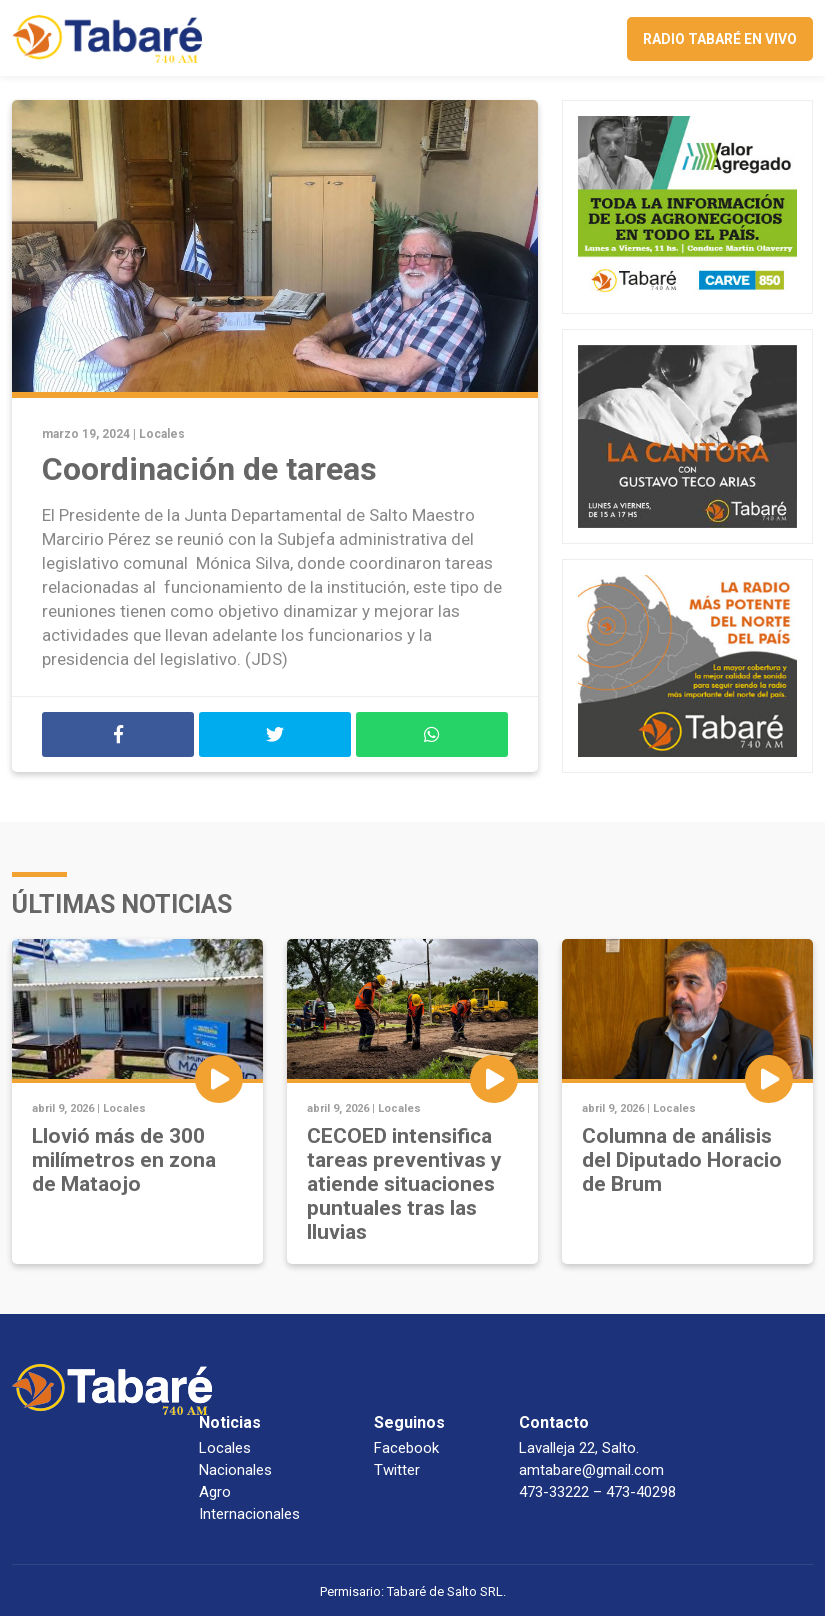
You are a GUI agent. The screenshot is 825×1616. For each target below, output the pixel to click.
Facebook (406, 1448)
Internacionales (249, 1514)
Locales (162, 434)
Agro (215, 1492)
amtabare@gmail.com (591, 1470)
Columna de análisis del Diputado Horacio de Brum (682, 1160)
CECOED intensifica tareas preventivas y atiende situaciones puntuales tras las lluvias (404, 1184)
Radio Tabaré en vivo (720, 39)
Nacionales (235, 1470)
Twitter (397, 1470)
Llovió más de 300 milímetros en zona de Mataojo (124, 1160)
